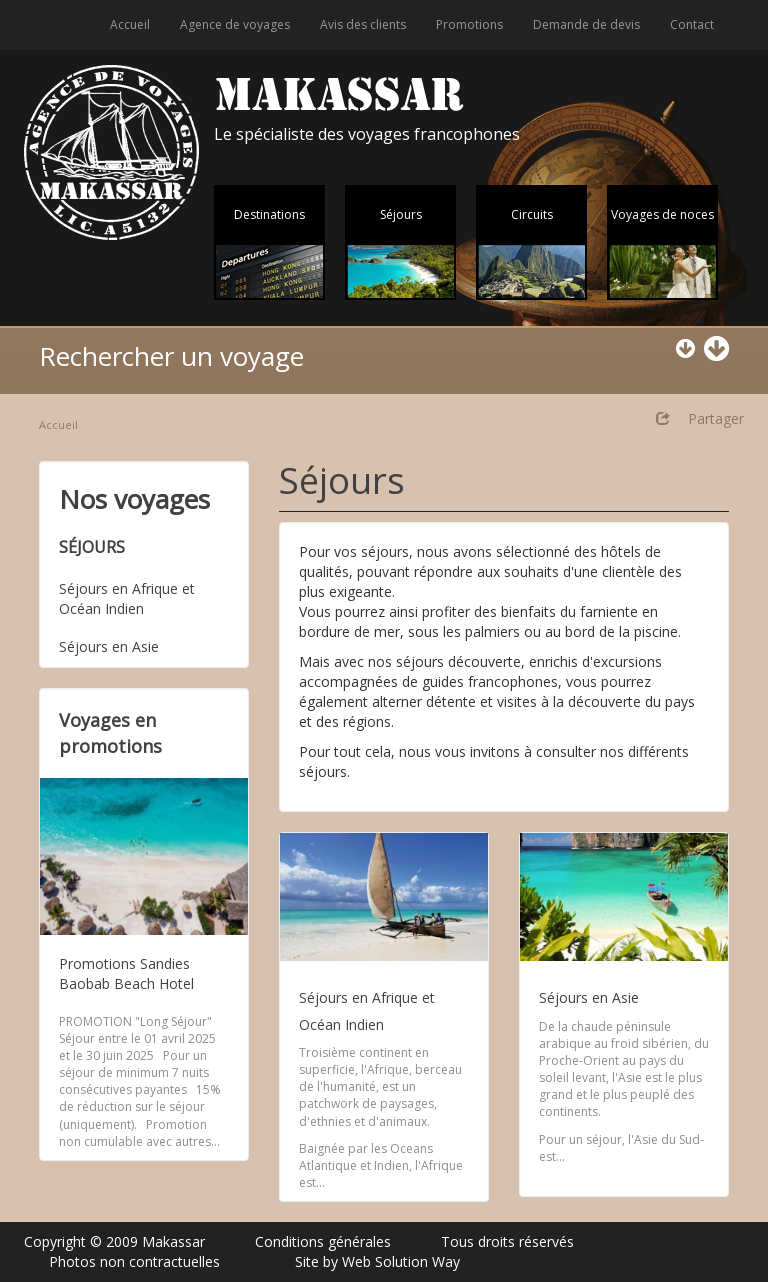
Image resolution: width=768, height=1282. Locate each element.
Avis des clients (363, 24)
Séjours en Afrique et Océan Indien (127, 598)
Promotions (469, 24)
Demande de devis (586, 24)
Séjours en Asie (109, 646)
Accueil (130, 24)
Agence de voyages (235, 24)
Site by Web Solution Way (377, 1261)
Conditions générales (323, 1241)
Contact (692, 24)
